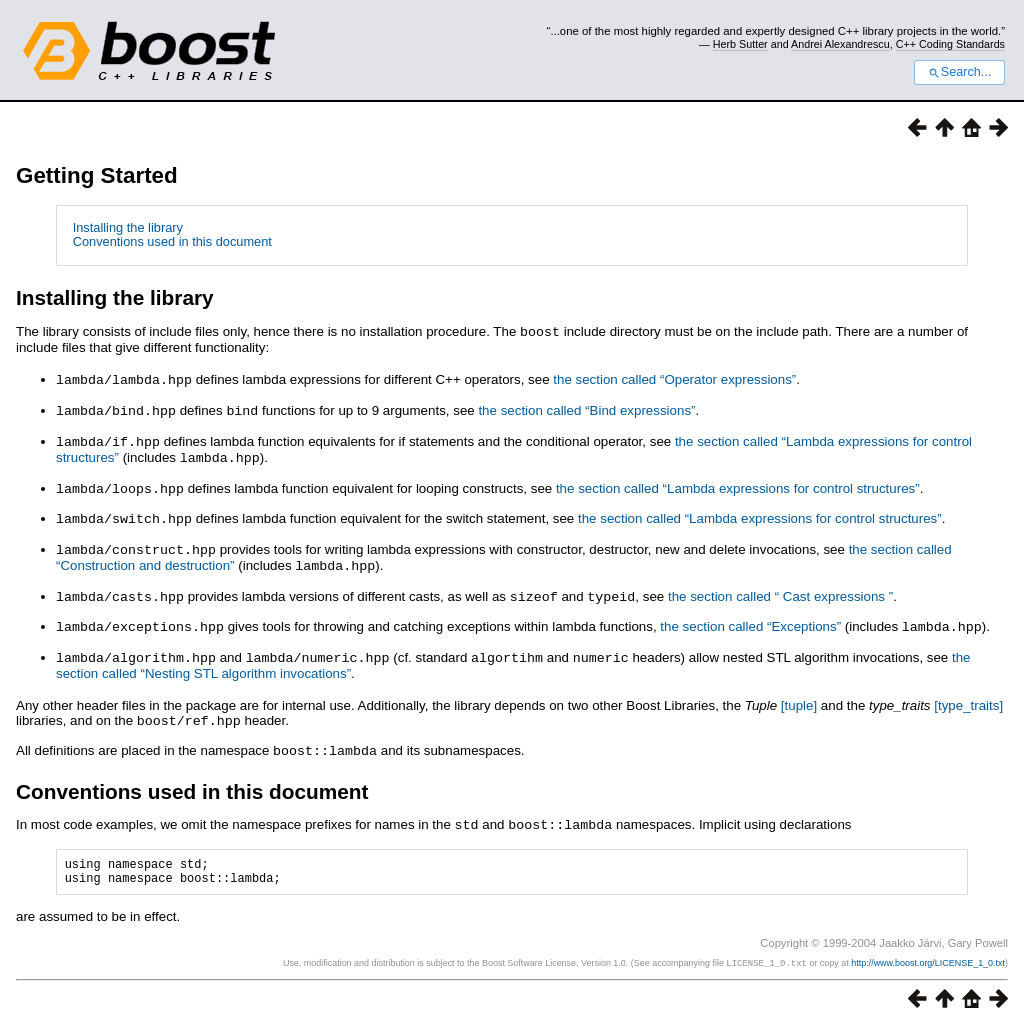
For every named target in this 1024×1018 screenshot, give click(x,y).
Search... (959, 72)
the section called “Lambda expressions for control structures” (738, 483)
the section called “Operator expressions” (674, 378)
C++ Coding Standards (950, 44)
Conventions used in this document (172, 241)
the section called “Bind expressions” (586, 408)
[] (799, 693)
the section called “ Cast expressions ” (780, 587)
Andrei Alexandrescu (840, 44)
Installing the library (128, 227)
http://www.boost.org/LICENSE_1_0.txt (928, 954)
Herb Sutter (740, 44)
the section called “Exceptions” (750, 616)
